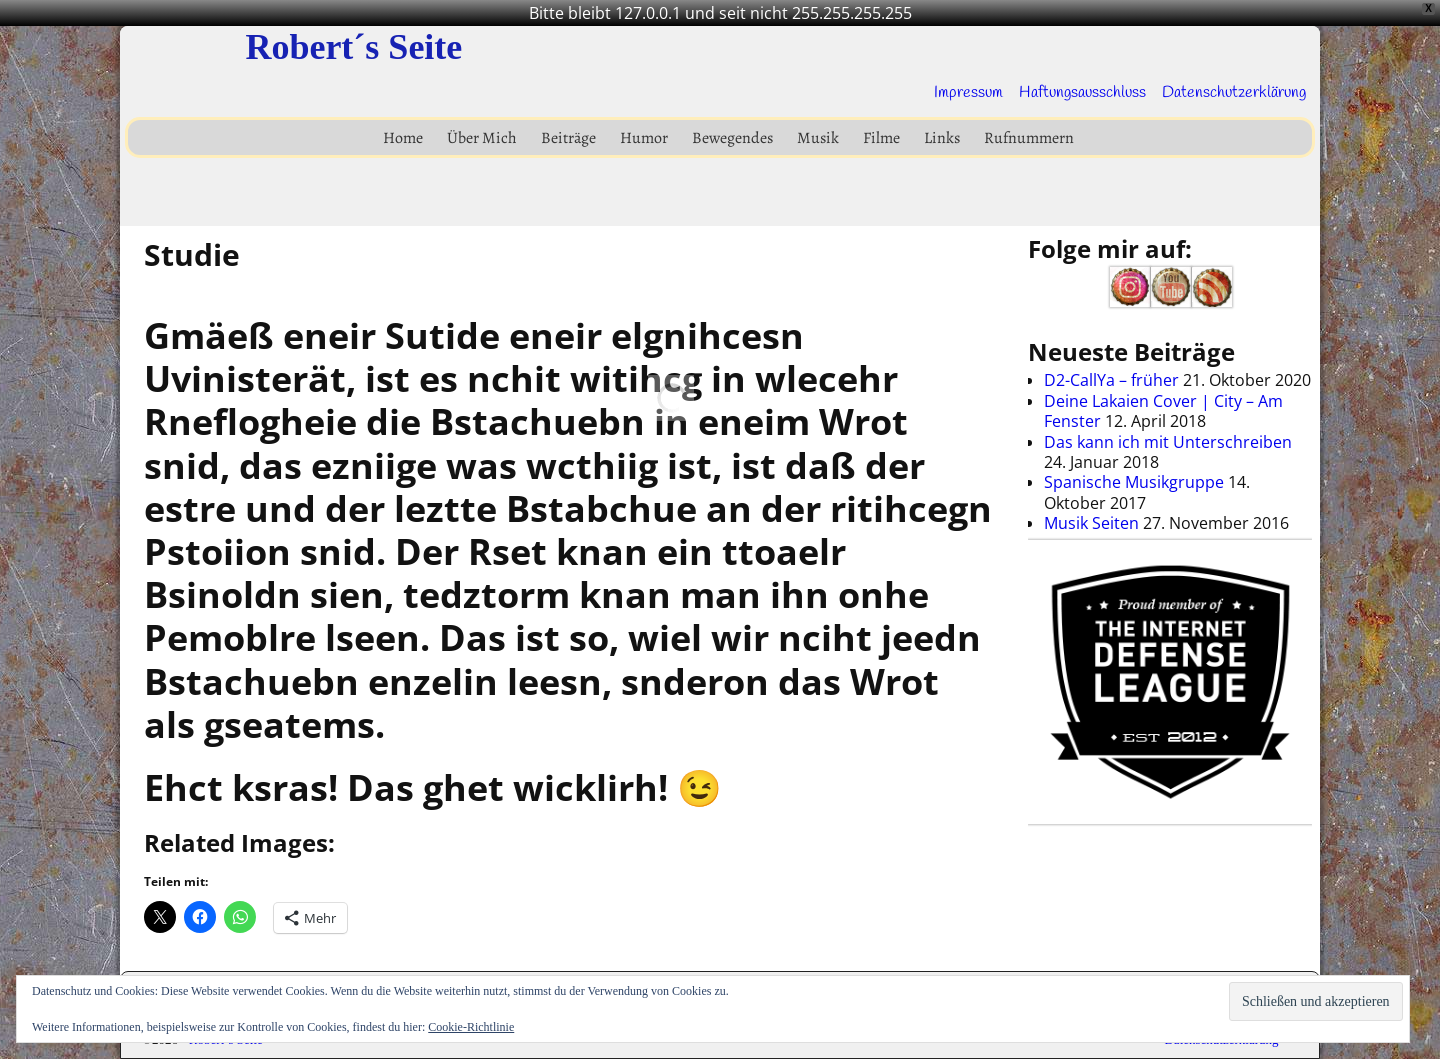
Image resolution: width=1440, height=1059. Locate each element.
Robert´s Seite (353, 47)
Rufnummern (1029, 138)
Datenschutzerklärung (1234, 92)
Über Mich (482, 138)
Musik (818, 138)
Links (942, 138)
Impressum (968, 92)
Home (403, 138)
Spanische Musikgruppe (1134, 482)
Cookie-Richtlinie (471, 1027)
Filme (881, 138)
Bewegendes (732, 138)
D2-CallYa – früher (1111, 380)
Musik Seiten (1091, 523)
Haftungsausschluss (1082, 92)
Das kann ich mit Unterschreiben (1168, 442)
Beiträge (568, 138)
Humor (644, 138)
